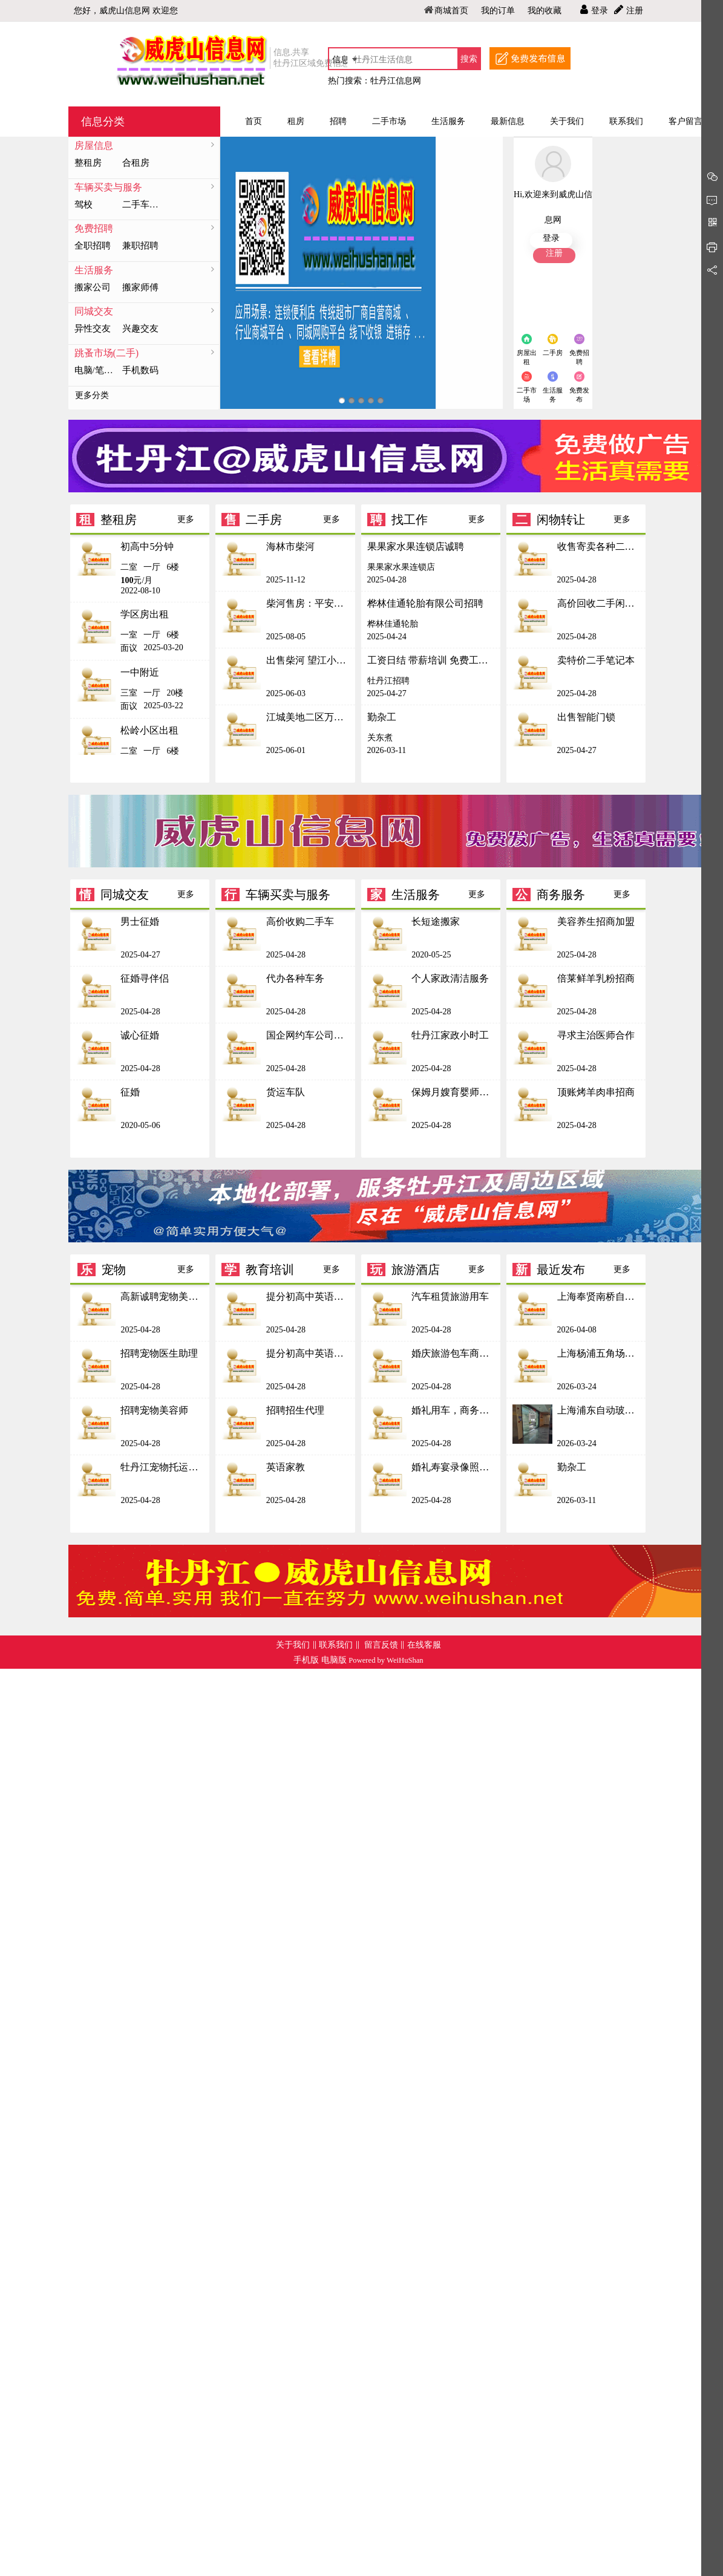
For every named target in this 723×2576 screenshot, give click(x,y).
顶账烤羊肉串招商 (596, 1092)
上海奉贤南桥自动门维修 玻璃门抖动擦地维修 (598, 1296)
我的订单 (498, 10)
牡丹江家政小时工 (450, 1035)
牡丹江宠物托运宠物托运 (161, 1467)
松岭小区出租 (149, 730)
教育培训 (257, 1269)
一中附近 (139, 672)
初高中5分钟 (147, 546)
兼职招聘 (140, 245)
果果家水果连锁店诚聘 (415, 546)
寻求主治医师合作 (596, 1035)
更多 (185, 519)
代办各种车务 (295, 978)
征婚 (130, 1092)
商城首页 (451, 10)
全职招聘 (92, 245)
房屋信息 (93, 145)
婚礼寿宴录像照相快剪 (452, 1467)
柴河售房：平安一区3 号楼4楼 (307, 603)
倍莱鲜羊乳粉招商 (596, 978)
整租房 (88, 163)
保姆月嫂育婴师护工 (452, 1092)
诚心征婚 (139, 1035)
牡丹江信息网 (395, 80)
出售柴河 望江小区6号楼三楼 (307, 660)
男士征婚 (139, 921)
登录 (599, 10)
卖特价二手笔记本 (596, 660)
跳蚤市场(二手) (106, 353)
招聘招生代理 (295, 1410)
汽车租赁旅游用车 (450, 1296)
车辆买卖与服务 (108, 187)
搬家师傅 (140, 287)
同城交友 (93, 311)
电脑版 (334, 1660)
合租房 (135, 163)
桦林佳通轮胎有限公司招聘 (425, 603)
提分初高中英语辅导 (307, 1296)
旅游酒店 (403, 1269)
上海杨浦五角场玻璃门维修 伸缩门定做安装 (598, 1353)
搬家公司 (92, 287)
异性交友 (92, 328)
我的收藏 (544, 10)
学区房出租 (144, 614)
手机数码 (140, 370)
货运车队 (285, 1092)
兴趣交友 (140, 328)
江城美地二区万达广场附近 (307, 717)
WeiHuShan (405, 1660)
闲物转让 (548, 519)
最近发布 (548, 1269)
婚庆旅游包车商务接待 (452, 1353)
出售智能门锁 (586, 717)
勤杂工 (381, 717)
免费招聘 (93, 228)
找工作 (397, 519)
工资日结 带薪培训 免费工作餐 (430, 660)
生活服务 (93, 270)
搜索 (468, 59)
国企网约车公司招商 (307, 1035)
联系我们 (336, 1644)
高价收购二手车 (300, 921)
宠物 (101, 1269)
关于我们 (293, 1644)
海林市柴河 (290, 546)
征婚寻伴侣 (144, 978)
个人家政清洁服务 (450, 978)
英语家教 (285, 1467)
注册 (634, 10)
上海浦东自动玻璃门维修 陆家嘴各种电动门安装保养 (598, 1410)
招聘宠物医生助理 (159, 1353)
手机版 (306, 1660)
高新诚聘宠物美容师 (161, 1296)
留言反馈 (381, 1644)
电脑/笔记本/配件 (95, 370)
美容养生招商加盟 (596, 921)
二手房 (251, 519)
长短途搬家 (435, 921)
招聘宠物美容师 (154, 1410)
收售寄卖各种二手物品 (598, 546)
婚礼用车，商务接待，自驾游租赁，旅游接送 (452, 1410)
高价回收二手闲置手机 (598, 603)
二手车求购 (143, 204)
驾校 (83, 204)
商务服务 (548, 894)
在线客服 (424, 1644)
